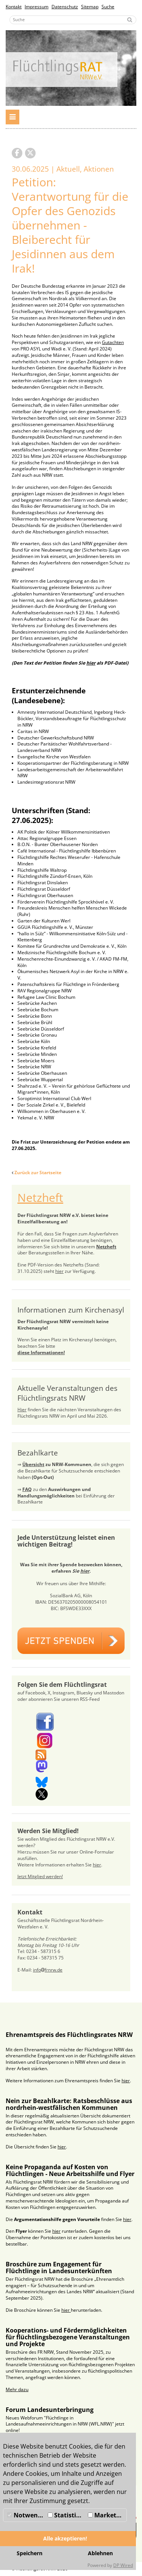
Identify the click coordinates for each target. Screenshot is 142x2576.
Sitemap (89, 6)
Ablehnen (100, 2553)
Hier (22, 1409)
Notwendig (26, 2515)
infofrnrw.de (47, 1970)
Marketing (107, 2515)
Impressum (36, 6)
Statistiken (67, 2515)
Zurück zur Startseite (37, 1172)
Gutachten (113, 342)
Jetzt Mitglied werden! (40, 1876)
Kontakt (14, 6)
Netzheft (40, 1197)
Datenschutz (64, 6)
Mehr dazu (17, 2389)
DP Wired (123, 2565)
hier (59, 1271)
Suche (107, 6)
